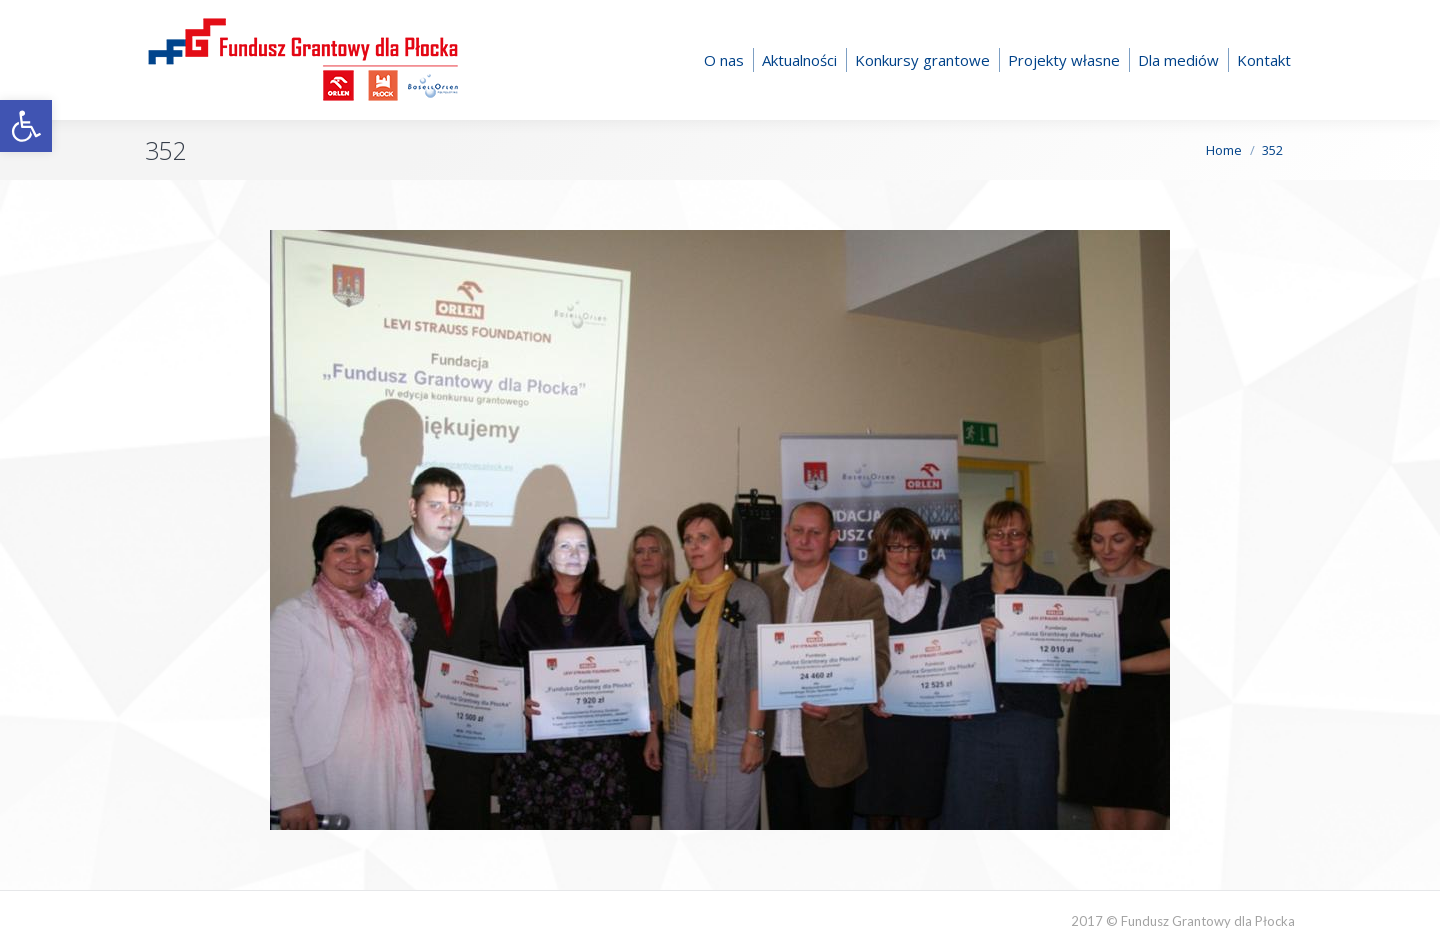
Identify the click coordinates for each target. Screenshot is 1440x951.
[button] (26, 126)
